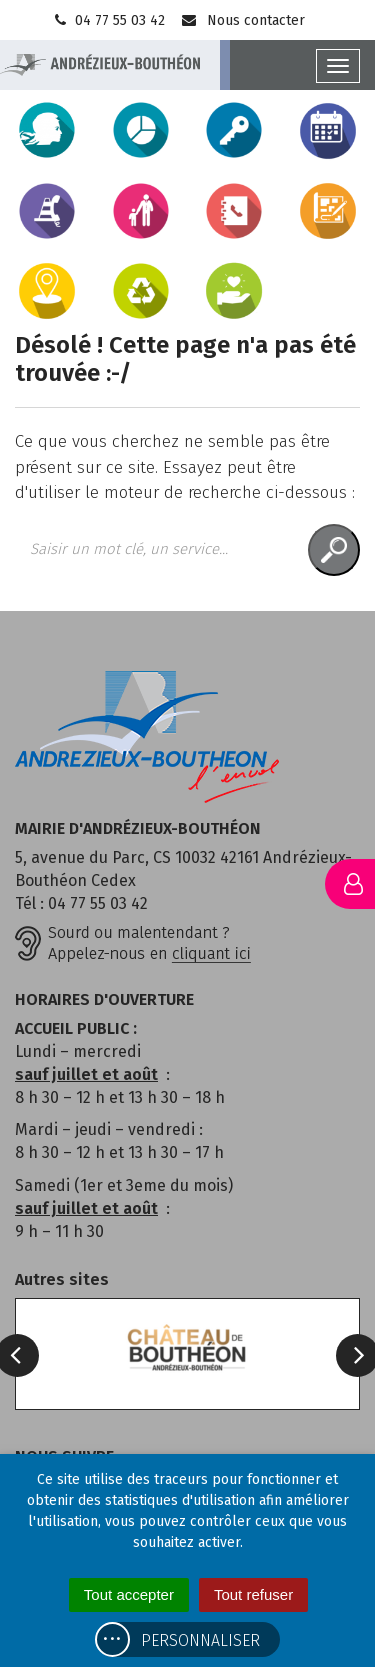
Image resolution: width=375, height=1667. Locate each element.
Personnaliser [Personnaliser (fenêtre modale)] (200, 1640)
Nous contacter (242, 20)
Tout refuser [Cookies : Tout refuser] (253, 1594)
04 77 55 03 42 (108, 20)
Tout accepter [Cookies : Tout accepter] (129, 1594)
